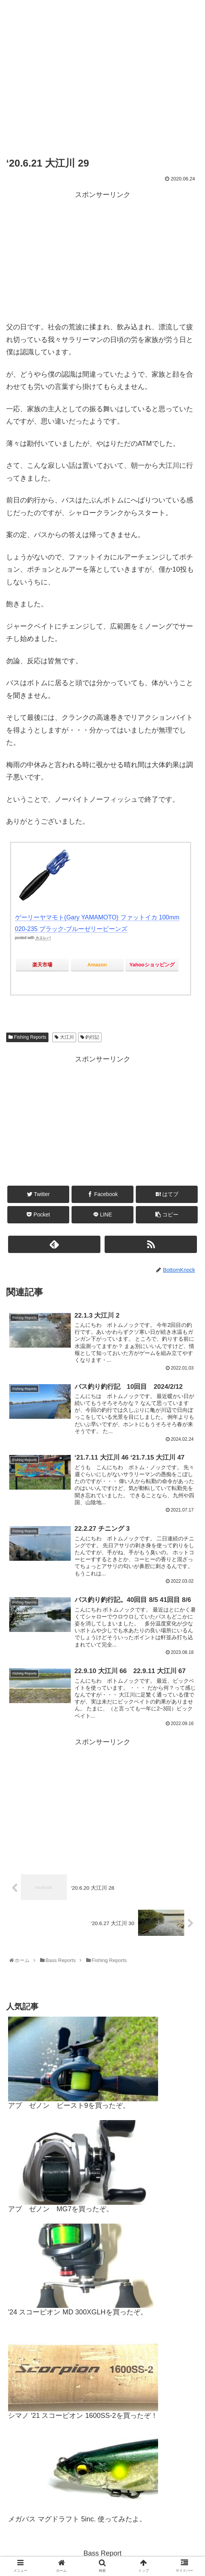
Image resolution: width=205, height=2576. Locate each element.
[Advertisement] (102, 255)
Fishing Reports (27, 1038)
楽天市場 (42, 965)
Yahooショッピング (152, 965)
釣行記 (89, 1038)
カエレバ (43, 938)
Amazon (97, 965)
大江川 (64, 1038)
